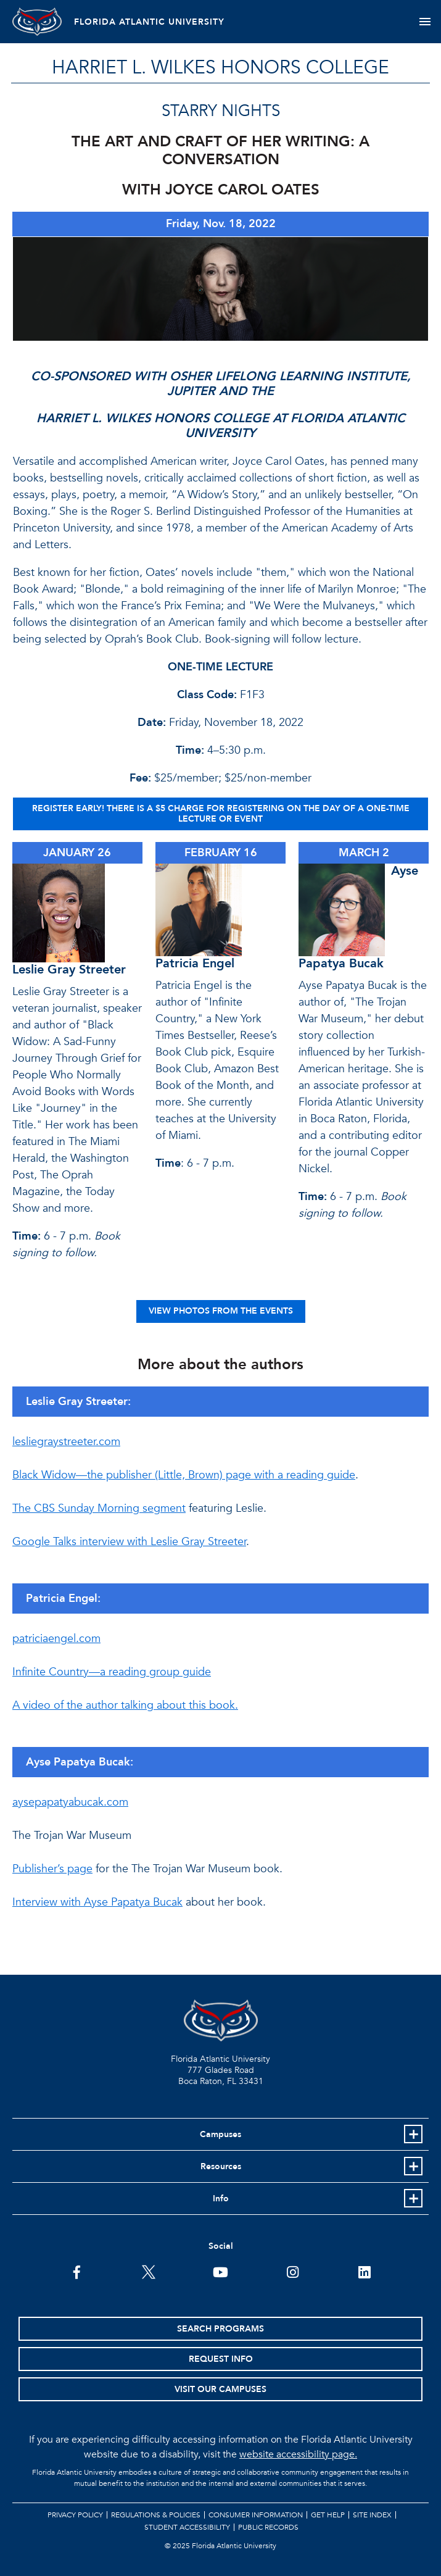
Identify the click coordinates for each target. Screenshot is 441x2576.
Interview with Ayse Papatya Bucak (97, 1902)
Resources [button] (220, 2166)
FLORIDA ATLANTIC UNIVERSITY (149, 22)
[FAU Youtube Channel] (220, 2271)
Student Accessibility (187, 2527)
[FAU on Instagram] (292, 2271)
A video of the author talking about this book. (125, 1705)
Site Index (372, 2515)
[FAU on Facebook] (76, 2271)
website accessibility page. (298, 2454)
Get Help (328, 2515)
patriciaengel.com (56, 1638)
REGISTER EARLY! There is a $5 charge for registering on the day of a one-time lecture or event (221, 813)
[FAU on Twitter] (148, 2271)
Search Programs (220, 2329)
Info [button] (221, 2198)
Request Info (221, 2359)
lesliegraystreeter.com (66, 1441)
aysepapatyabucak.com (70, 1802)
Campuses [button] (220, 2134)
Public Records (268, 2527)
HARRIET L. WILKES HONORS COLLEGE (220, 67)
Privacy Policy (75, 2515)
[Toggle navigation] (424, 21)
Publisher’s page (52, 1869)
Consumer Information (255, 2515)
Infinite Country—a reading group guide (111, 1672)
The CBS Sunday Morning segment (99, 1508)
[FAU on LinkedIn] (364, 2271)
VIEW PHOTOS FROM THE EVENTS (221, 1311)
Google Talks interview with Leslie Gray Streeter (129, 1541)
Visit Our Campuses (220, 2389)
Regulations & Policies (155, 2515)
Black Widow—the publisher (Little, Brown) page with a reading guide (183, 1475)
